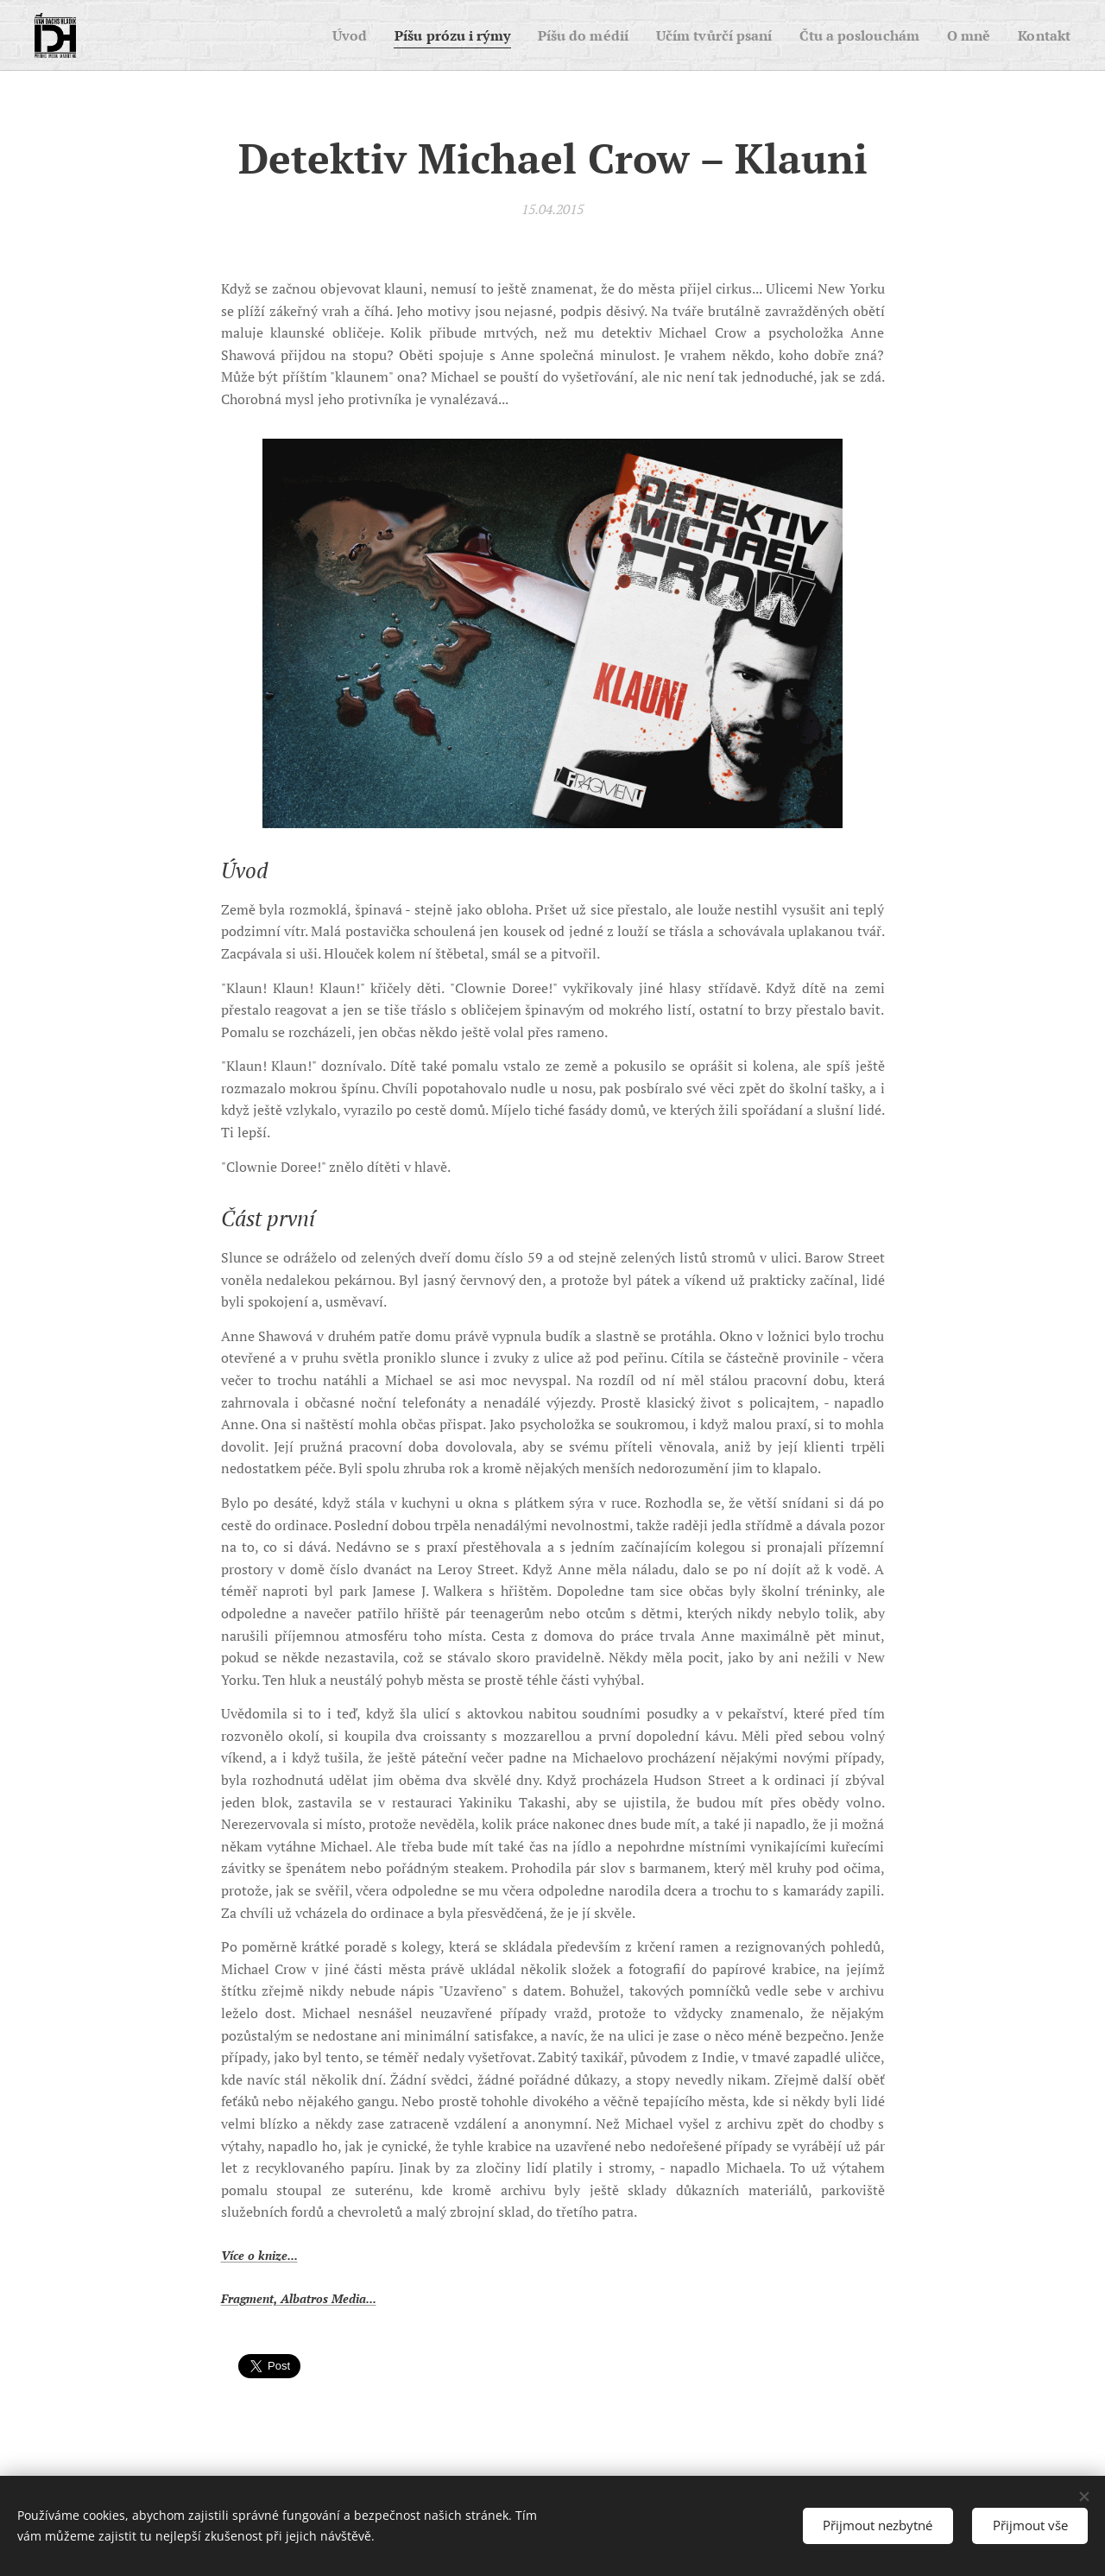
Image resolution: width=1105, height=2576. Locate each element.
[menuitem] (307, 35)
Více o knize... (259, 2255)
